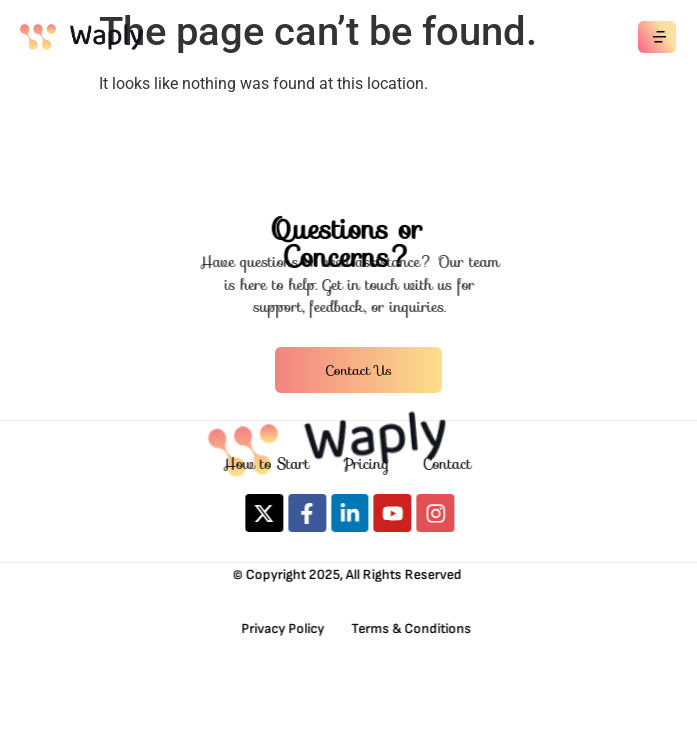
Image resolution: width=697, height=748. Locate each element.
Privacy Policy (280, 628)
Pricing (370, 464)
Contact (452, 464)
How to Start (271, 464)
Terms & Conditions (407, 628)
